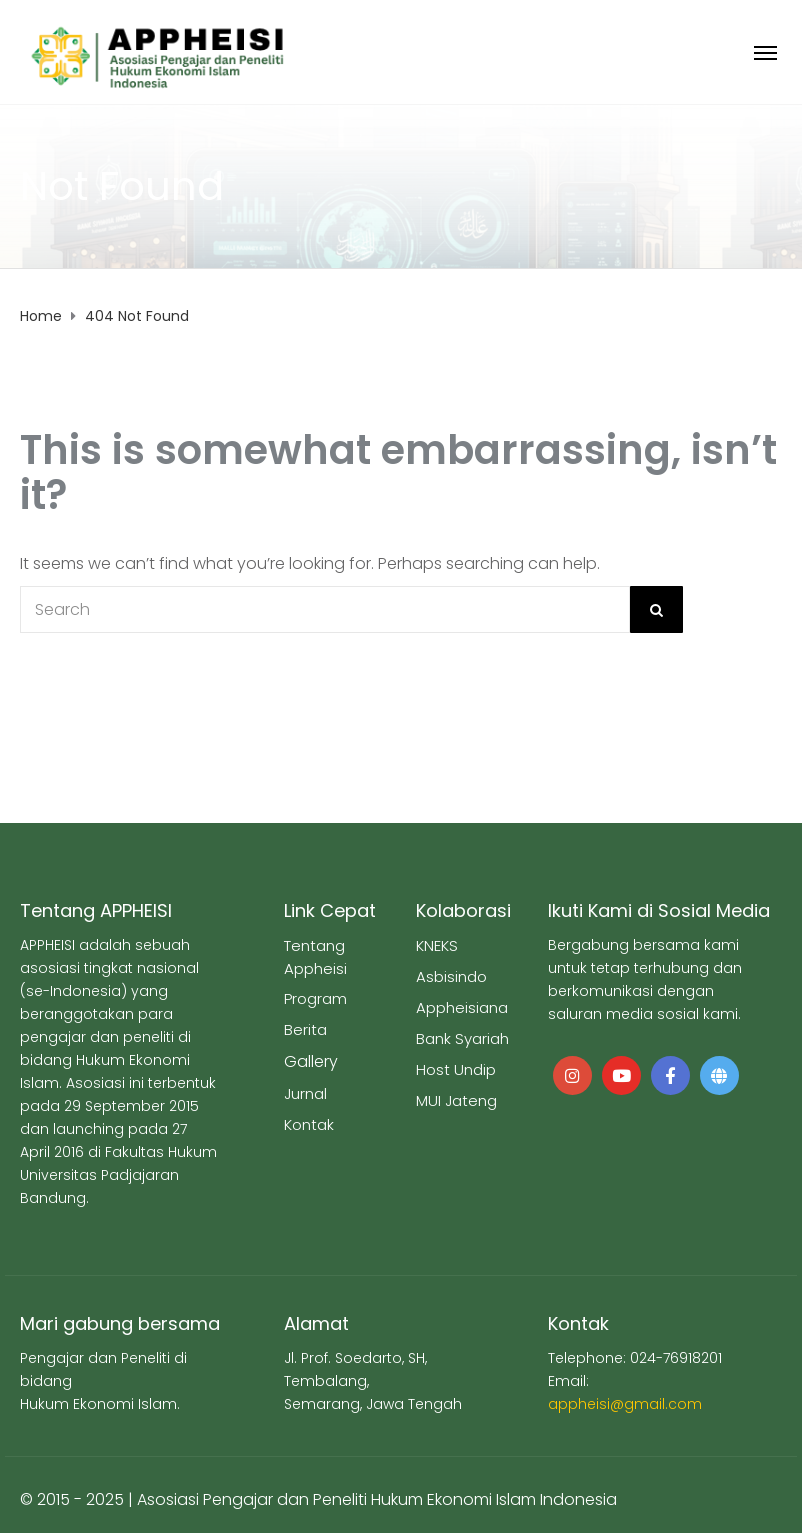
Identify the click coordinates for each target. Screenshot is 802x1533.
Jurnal (305, 1093)
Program (315, 998)
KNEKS (437, 945)
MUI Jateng (456, 1100)
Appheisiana (462, 1007)
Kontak (309, 1124)
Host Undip (456, 1069)
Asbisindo (451, 976)
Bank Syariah (462, 1038)
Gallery (311, 1061)
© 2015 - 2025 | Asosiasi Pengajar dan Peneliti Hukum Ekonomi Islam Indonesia (318, 1499)
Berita (305, 1029)
